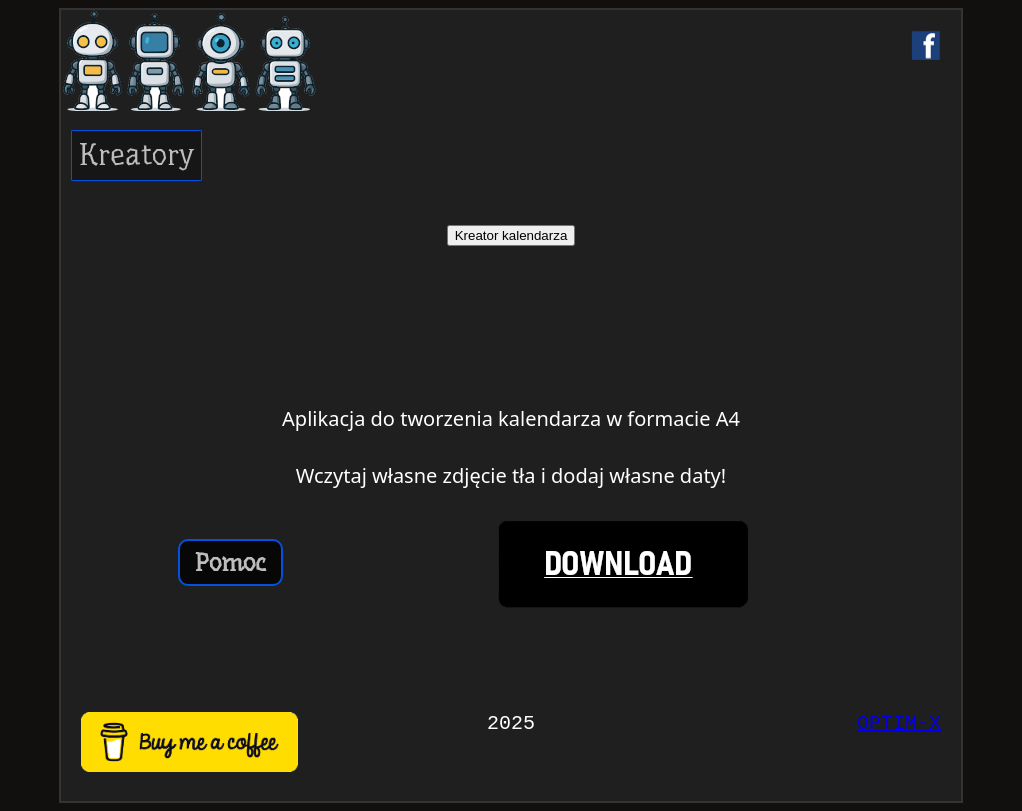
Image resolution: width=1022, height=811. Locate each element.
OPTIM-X (899, 723)
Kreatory (136, 155)
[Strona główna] (225, 60)
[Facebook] (926, 45)
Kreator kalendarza (511, 235)
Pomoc (230, 562)
